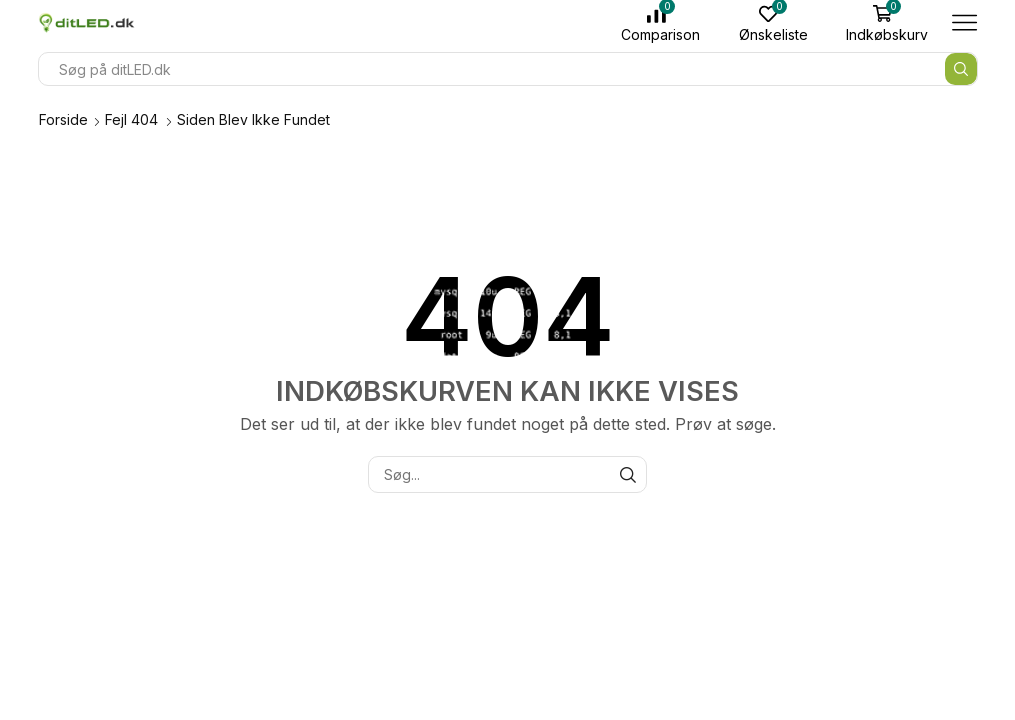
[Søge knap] (961, 69)
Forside (63, 119)
